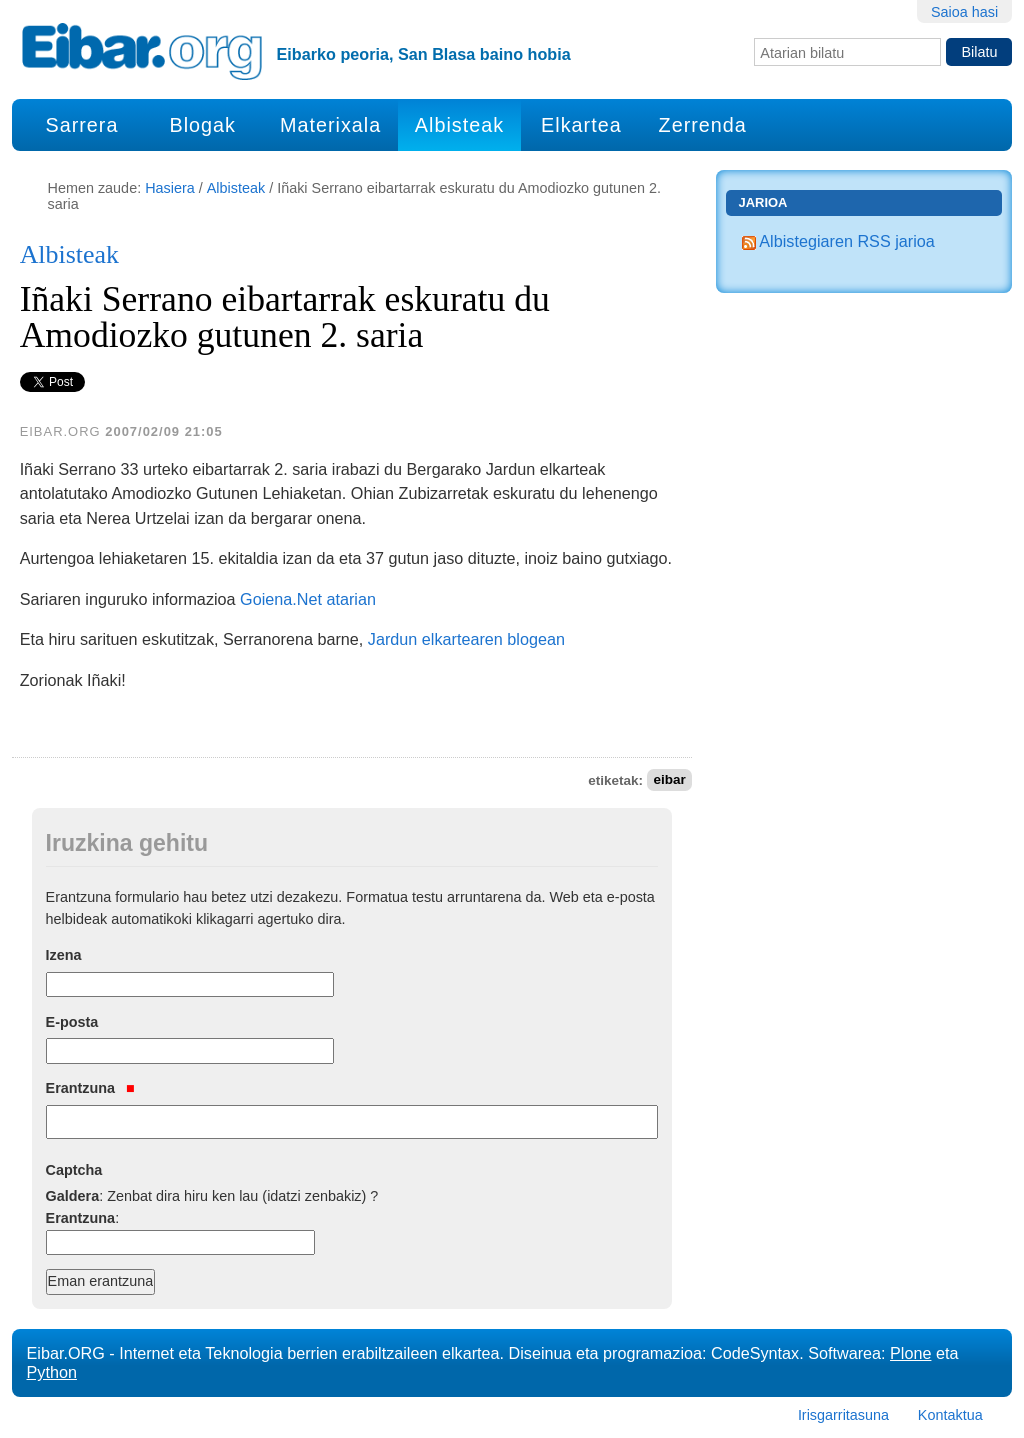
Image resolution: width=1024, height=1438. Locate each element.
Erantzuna (90, 1088)
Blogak (202, 125)
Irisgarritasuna (843, 1415)
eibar (669, 780)
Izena (64, 955)
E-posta (72, 1022)
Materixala (330, 125)
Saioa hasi (964, 12)
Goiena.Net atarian (308, 599)
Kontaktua (950, 1415)
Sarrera (81, 125)
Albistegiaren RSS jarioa (838, 241)
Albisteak (459, 125)
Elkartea (581, 125)
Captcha (74, 1170)
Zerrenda (703, 125)
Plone (910, 1353)
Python (52, 1372)
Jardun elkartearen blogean (466, 639)
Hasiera (170, 188)
